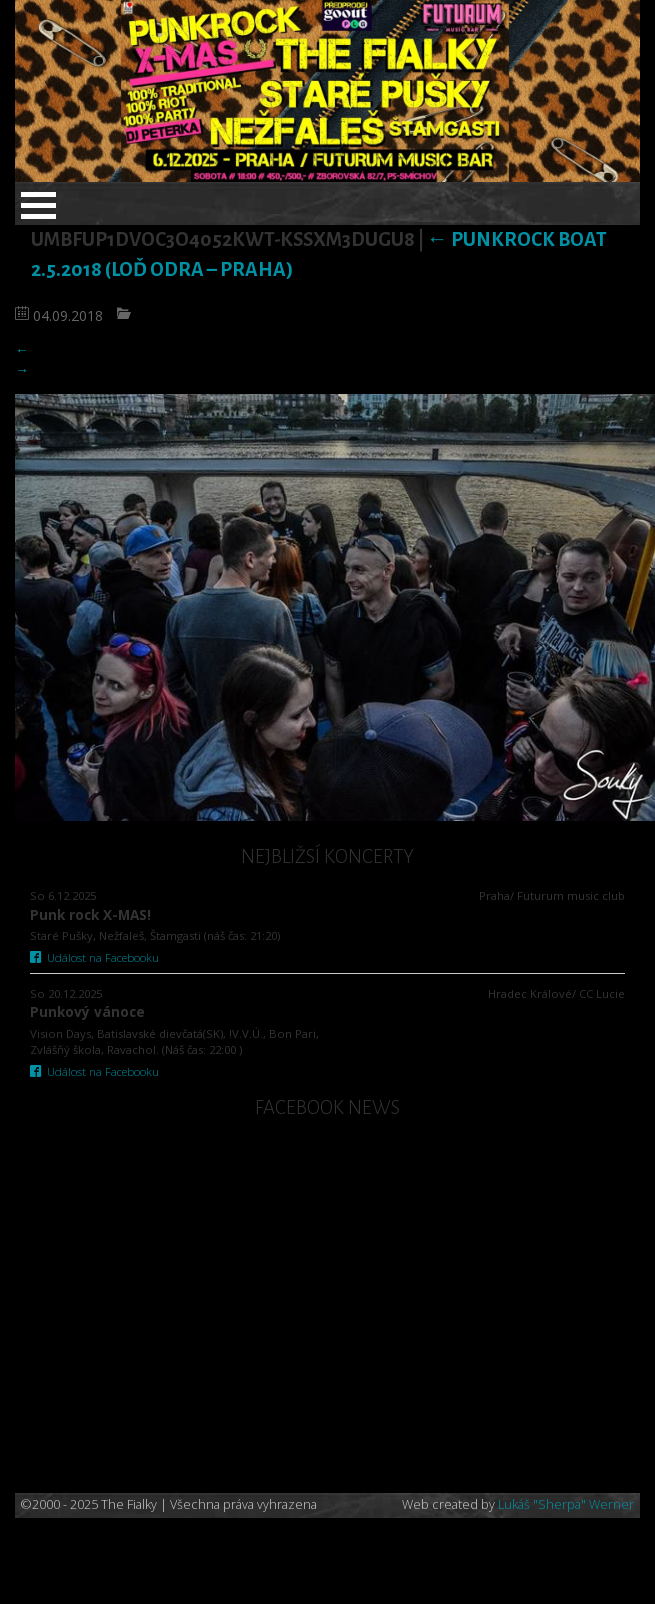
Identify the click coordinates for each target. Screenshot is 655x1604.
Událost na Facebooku (94, 957)
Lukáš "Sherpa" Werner (566, 1504)
